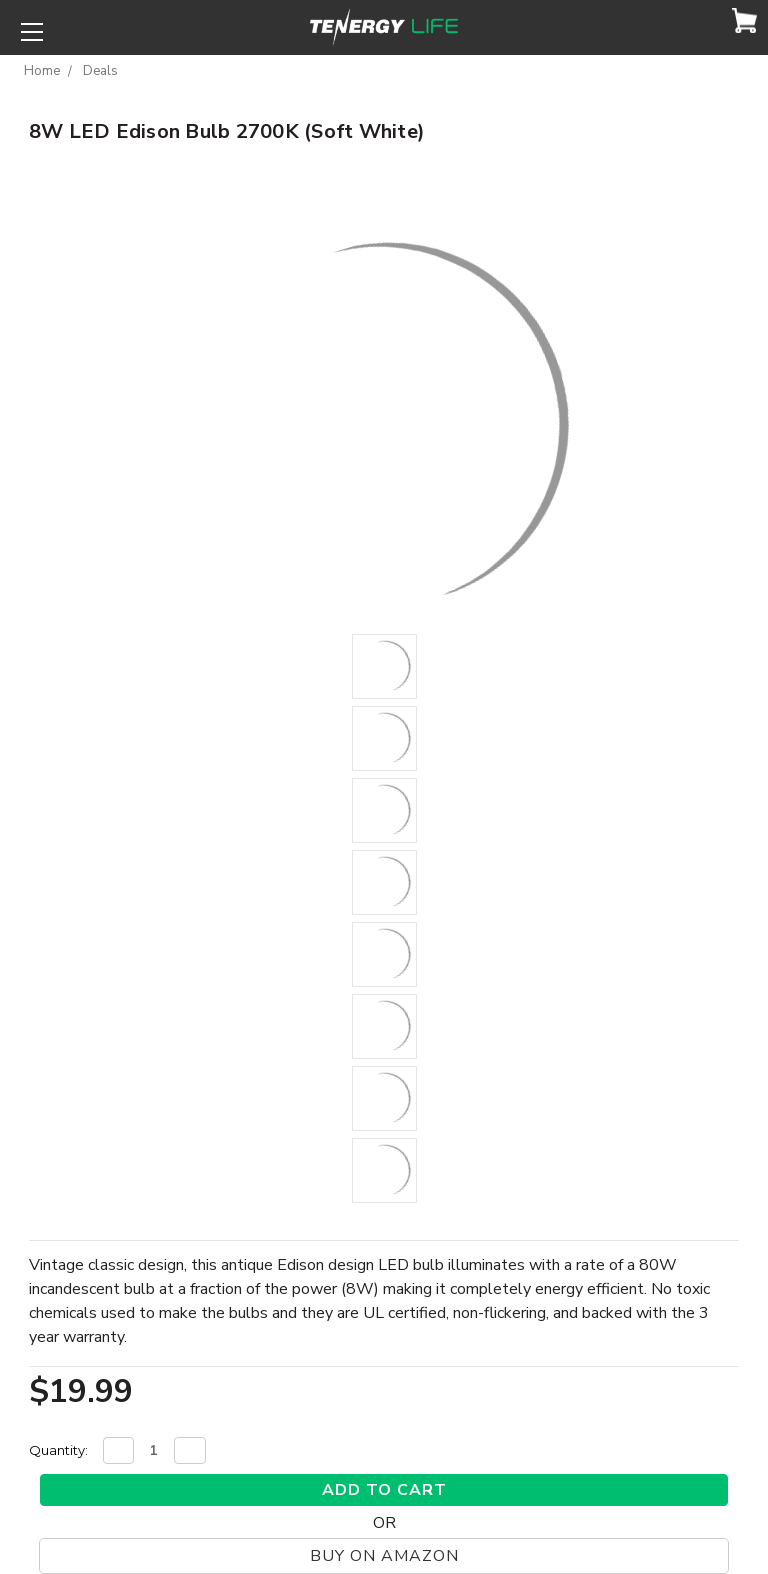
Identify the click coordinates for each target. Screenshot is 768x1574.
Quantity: (58, 1450)
